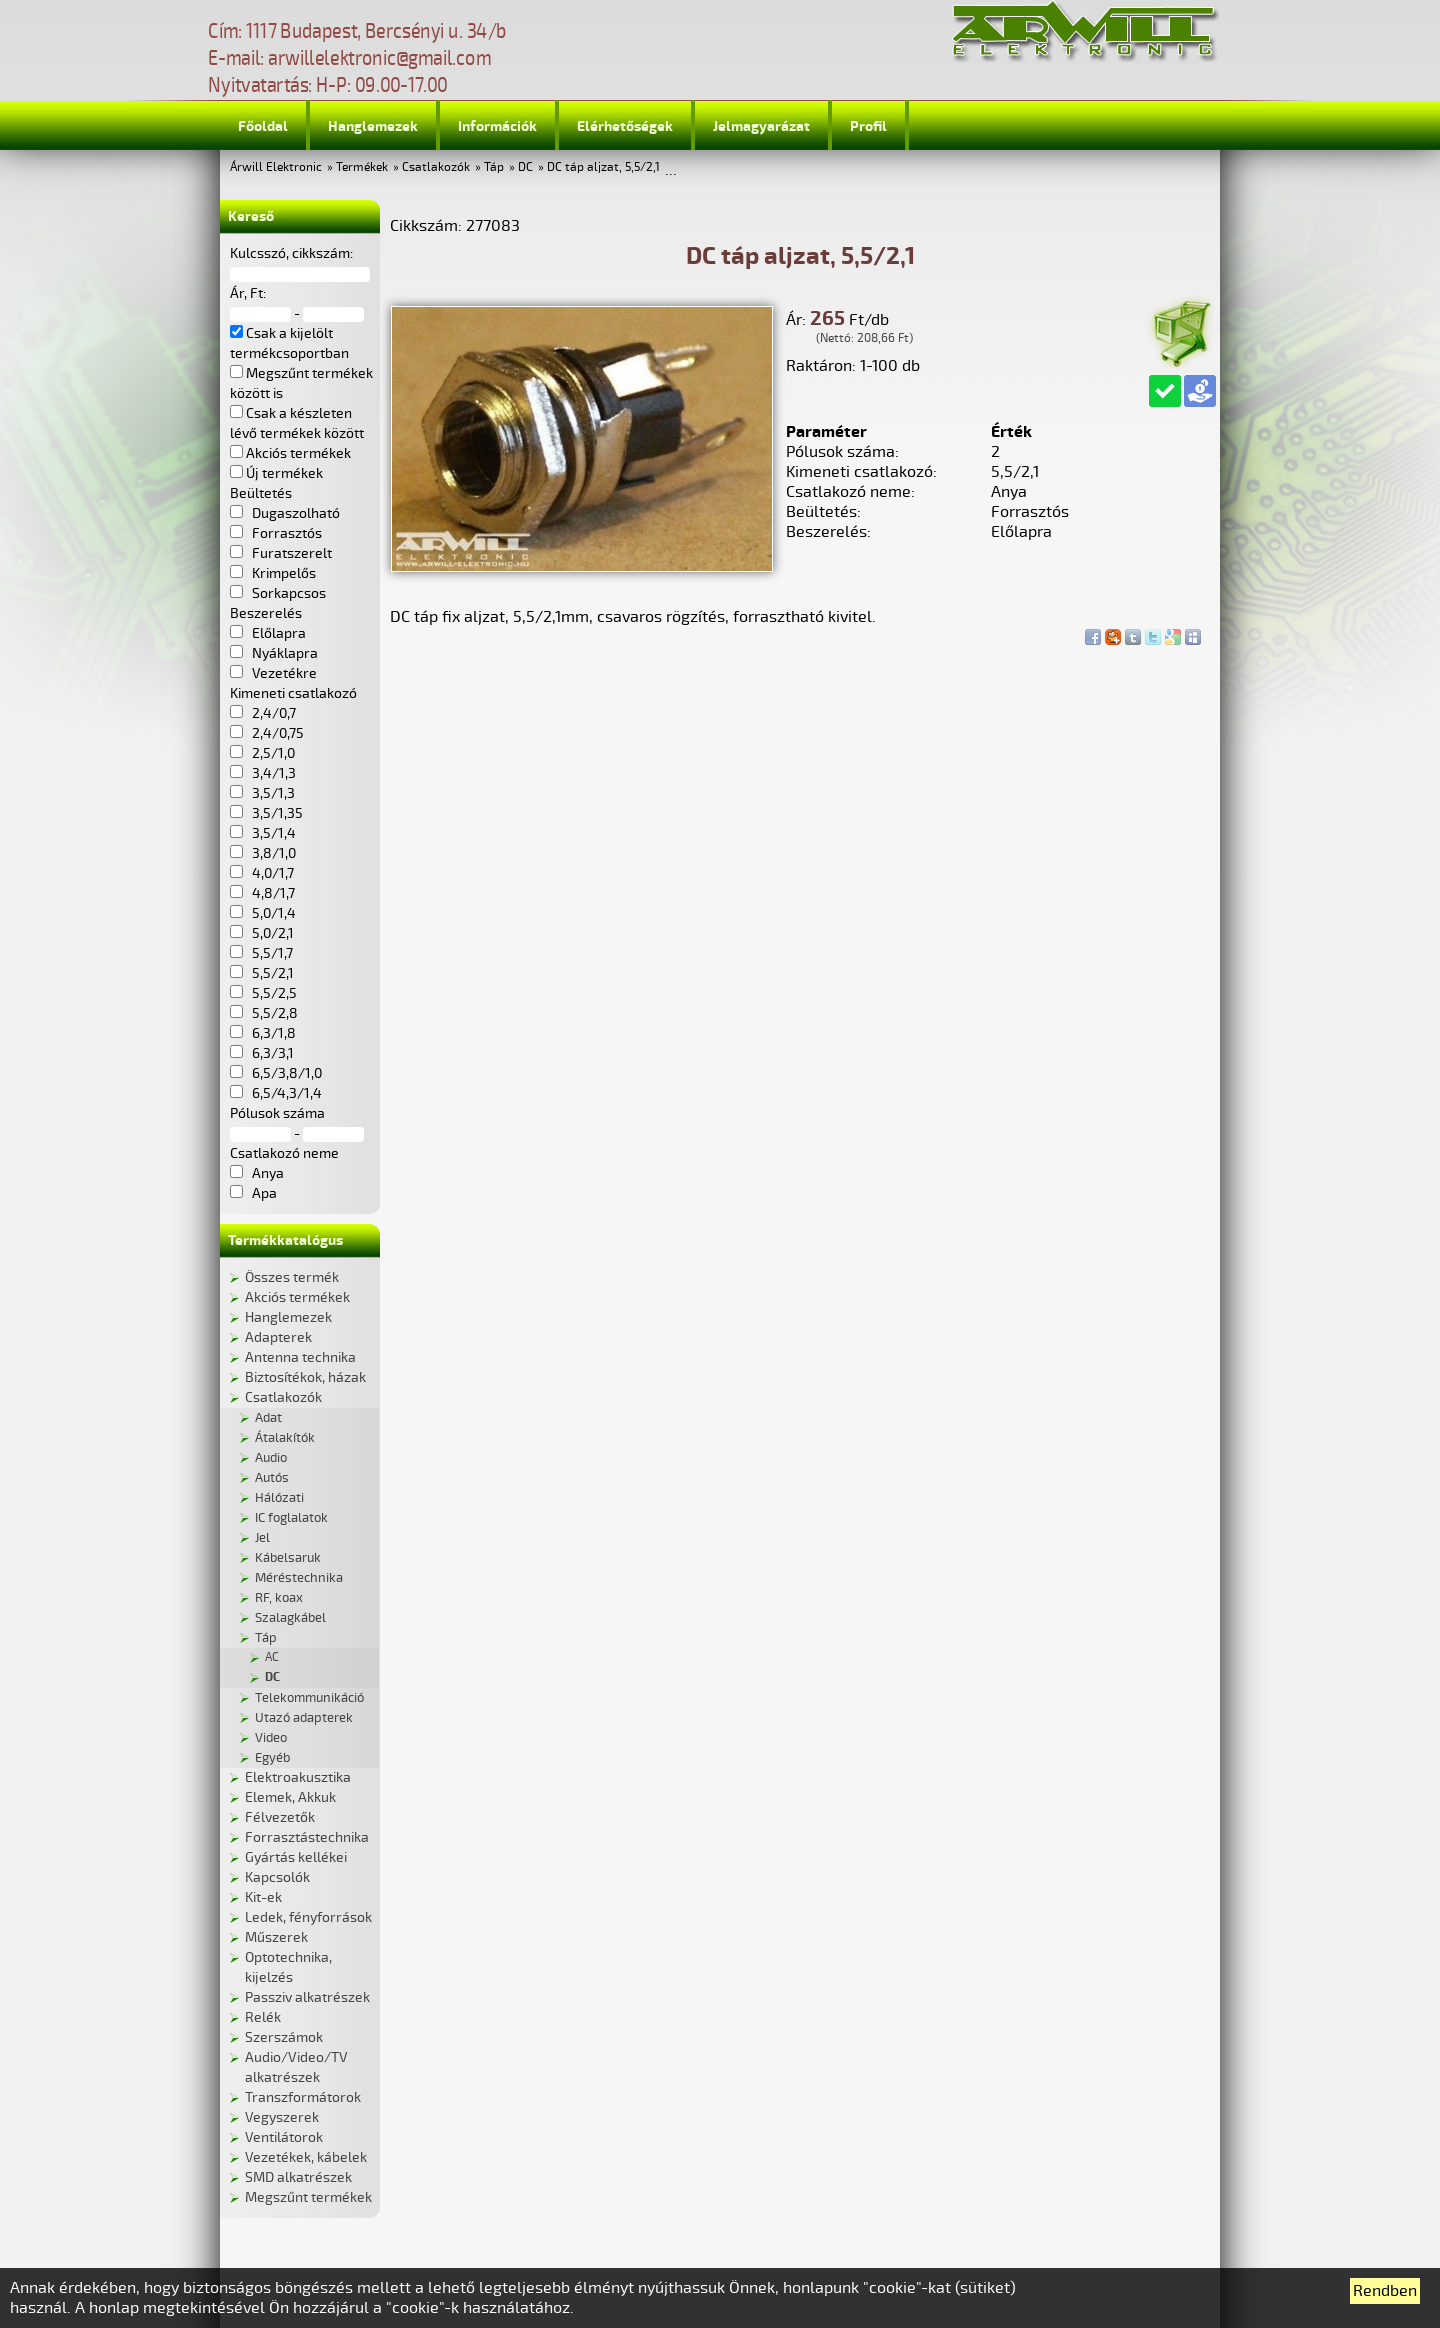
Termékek (362, 167)
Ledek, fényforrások (308, 1917)
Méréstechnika (299, 1578)
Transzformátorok (303, 2097)
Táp (494, 167)
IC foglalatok (291, 1518)
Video (271, 1738)
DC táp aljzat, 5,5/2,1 (603, 167)
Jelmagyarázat (761, 126)
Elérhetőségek (625, 126)
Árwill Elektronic (276, 167)
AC (272, 1657)
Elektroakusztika (298, 1777)
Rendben (1385, 2291)
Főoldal (263, 126)
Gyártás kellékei (296, 1857)
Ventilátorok (284, 2137)
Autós (272, 1478)
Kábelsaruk (288, 1558)
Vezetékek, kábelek (306, 2157)
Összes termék (292, 1277)
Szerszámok (284, 2037)
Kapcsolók (277, 1877)
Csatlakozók (436, 167)
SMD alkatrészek (298, 2177)
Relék (263, 2017)
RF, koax (279, 1598)
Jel (262, 1538)
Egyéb (272, 1758)
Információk (497, 126)
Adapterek (278, 1337)
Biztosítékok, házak (305, 1377)
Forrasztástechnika (307, 1837)
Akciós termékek (297, 1297)
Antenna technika (300, 1357)
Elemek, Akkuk (290, 1797)
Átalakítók (285, 1438)
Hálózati (279, 1498)
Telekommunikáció (309, 1698)
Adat (268, 1418)
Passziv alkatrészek (307, 1997)
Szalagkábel (290, 1618)
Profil (868, 126)
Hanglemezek (373, 126)
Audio (271, 1458)
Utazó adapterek (304, 1718)
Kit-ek (263, 1897)
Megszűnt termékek (308, 2197)
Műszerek (276, 1937)
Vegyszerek (282, 2117)
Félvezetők (280, 1817)
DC (525, 167)
